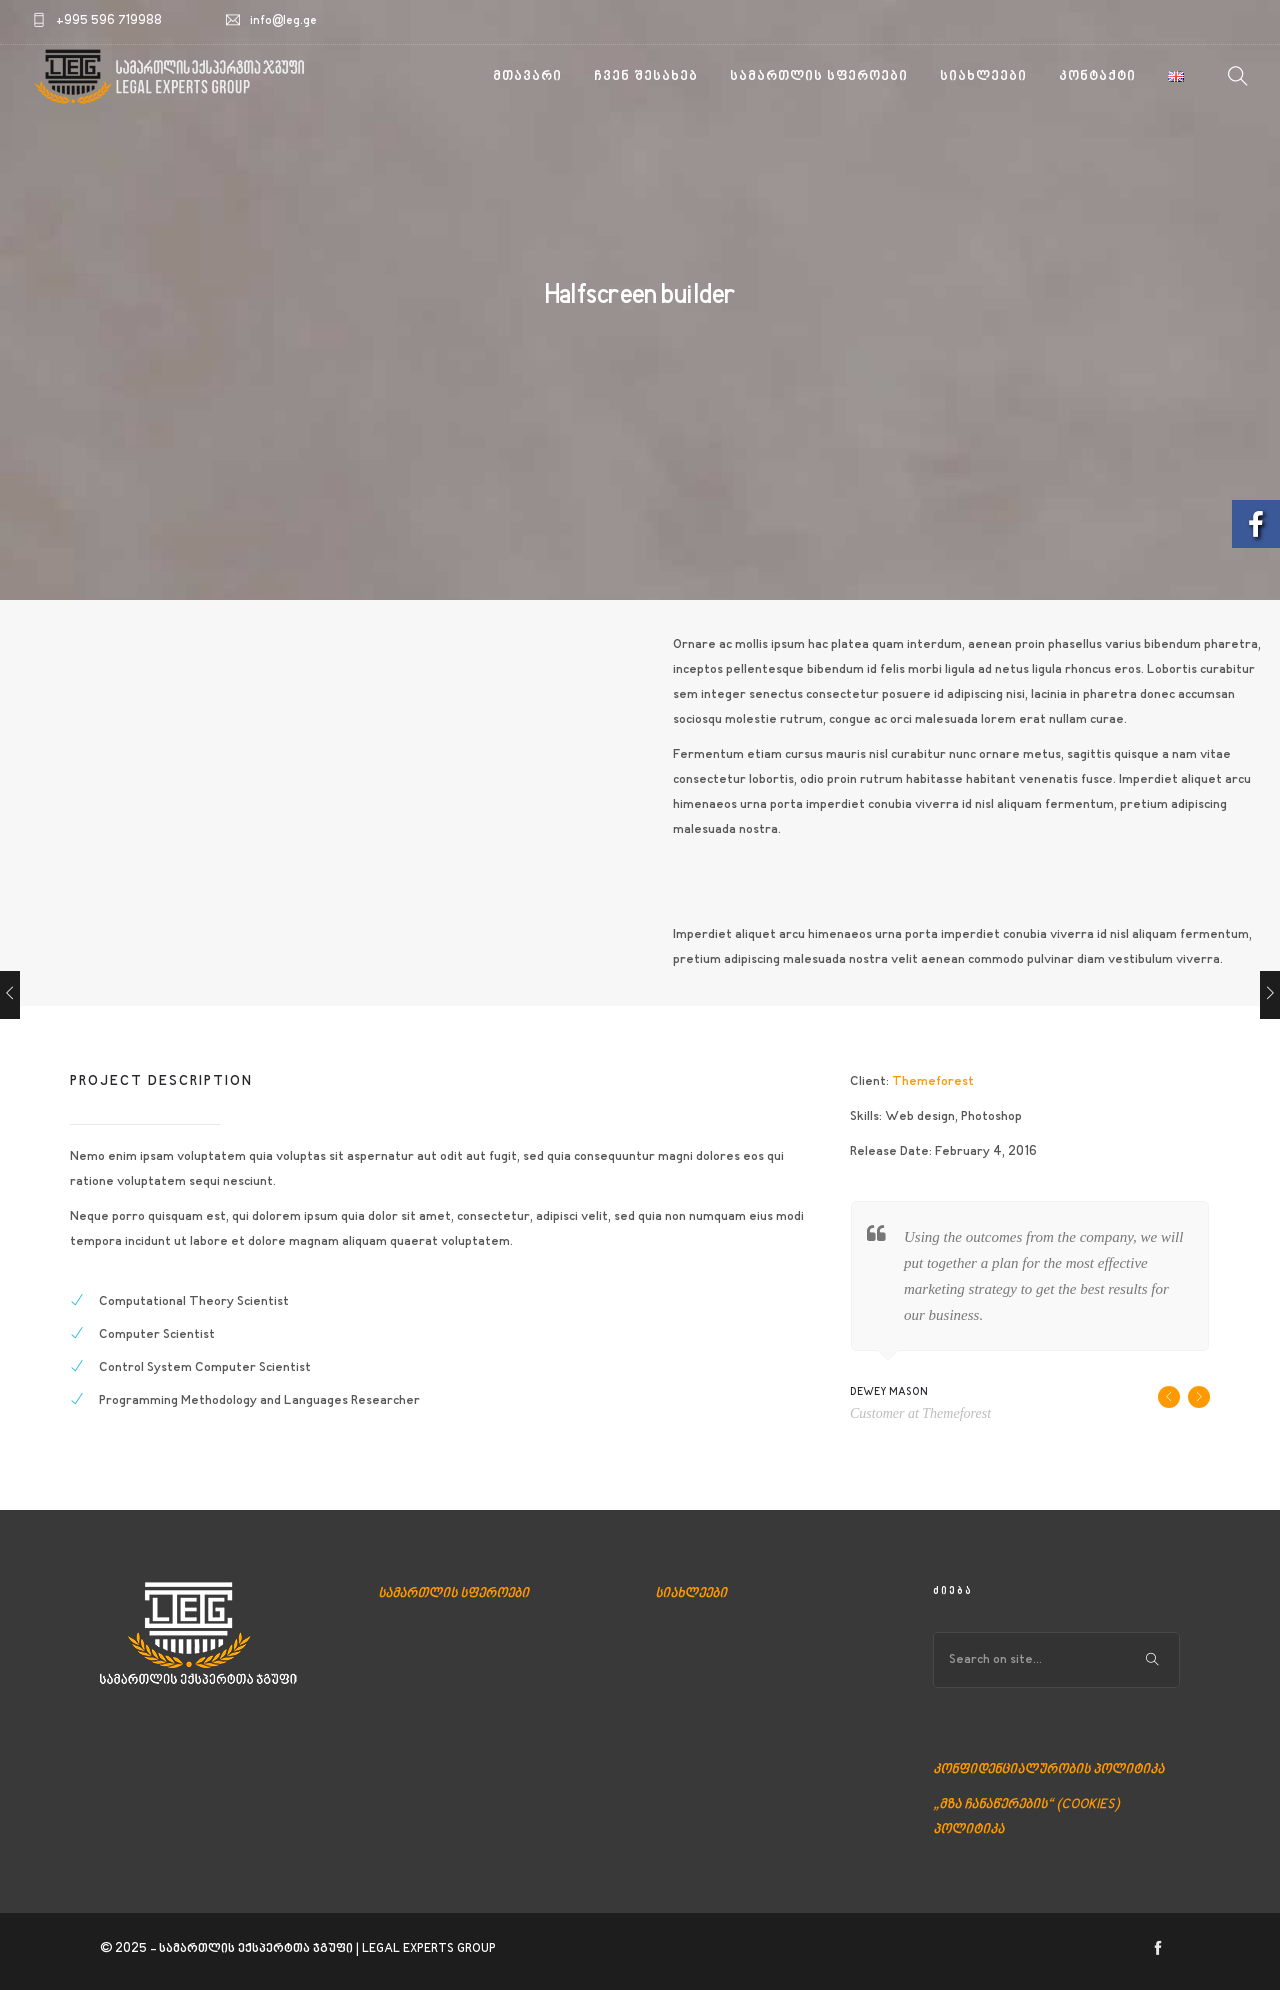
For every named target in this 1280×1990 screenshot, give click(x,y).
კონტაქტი (1097, 77)
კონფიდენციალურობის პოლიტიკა (1048, 1770)
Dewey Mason (889, 1392)
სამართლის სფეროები (819, 77)
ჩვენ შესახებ (646, 77)
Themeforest (933, 1082)
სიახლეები (983, 77)
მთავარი (527, 77)
